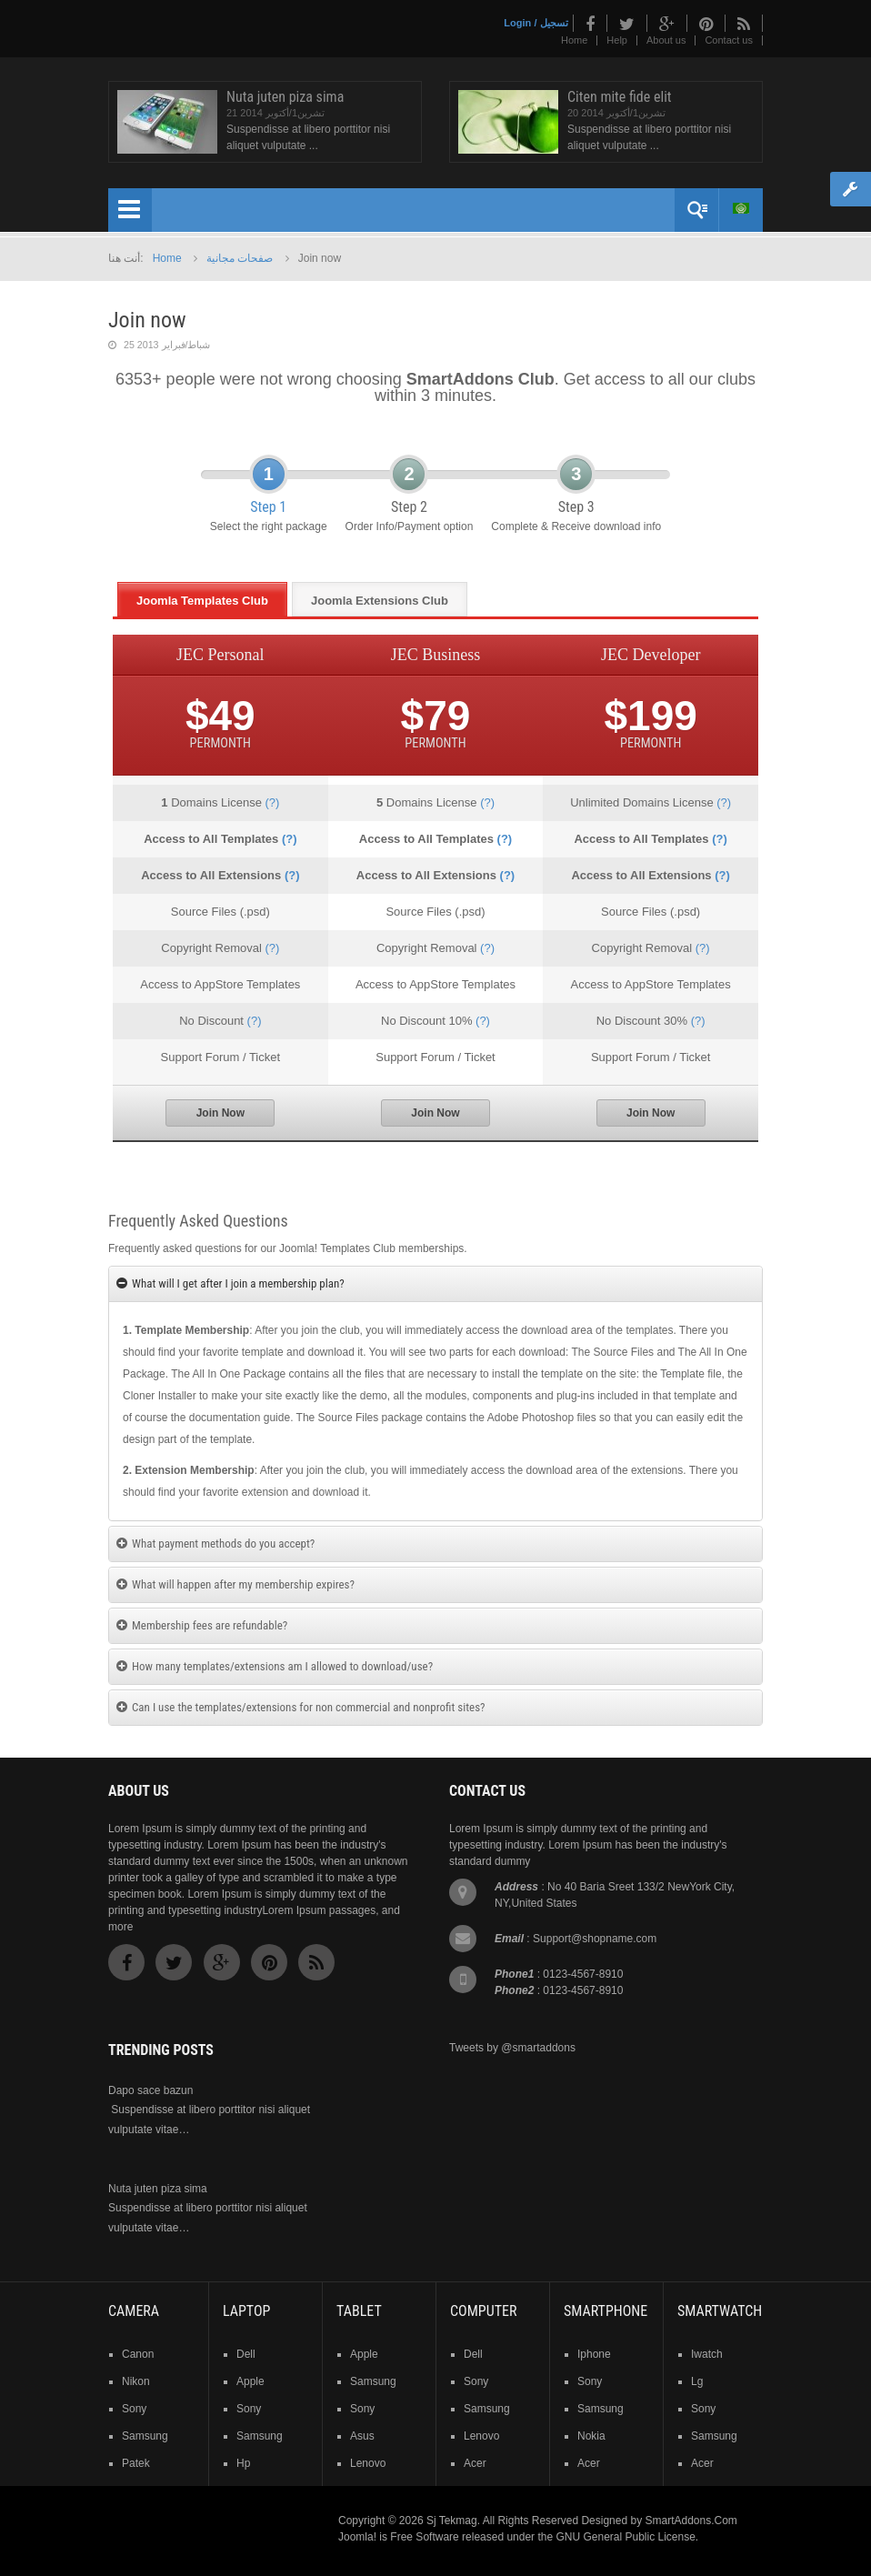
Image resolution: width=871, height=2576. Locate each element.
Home (574, 40)
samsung (145, 2436)
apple (250, 2381)
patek (136, 2463)
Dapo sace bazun (150, 2090)
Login (517, 22)
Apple (364, 2354)
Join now (147, 320)
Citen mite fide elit (619, 96)
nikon (136, 2381)
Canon (138, 2354)
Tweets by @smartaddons (512, 2047)
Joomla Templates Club (202, 600)
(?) (272, 802)
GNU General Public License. (627, 2537)
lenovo (367, 2463)
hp (243, 2463)
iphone (594, 2354)
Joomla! (357, 2537)
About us (666, 40)
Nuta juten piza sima (285, 96)
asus (362, 2436)
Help (616, 40)
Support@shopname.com (594, 1938)
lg (697, 2381)
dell (245, 2354)
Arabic (741, 208)
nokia (591, 2436)
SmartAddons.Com (690, 2520)
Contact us (729, 40)
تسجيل (554, 22)
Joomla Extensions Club (379, 600)
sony (134, 2408)
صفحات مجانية (239, 258)
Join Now (220, 1113)
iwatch (707, 2354)
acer (475, 2463)
